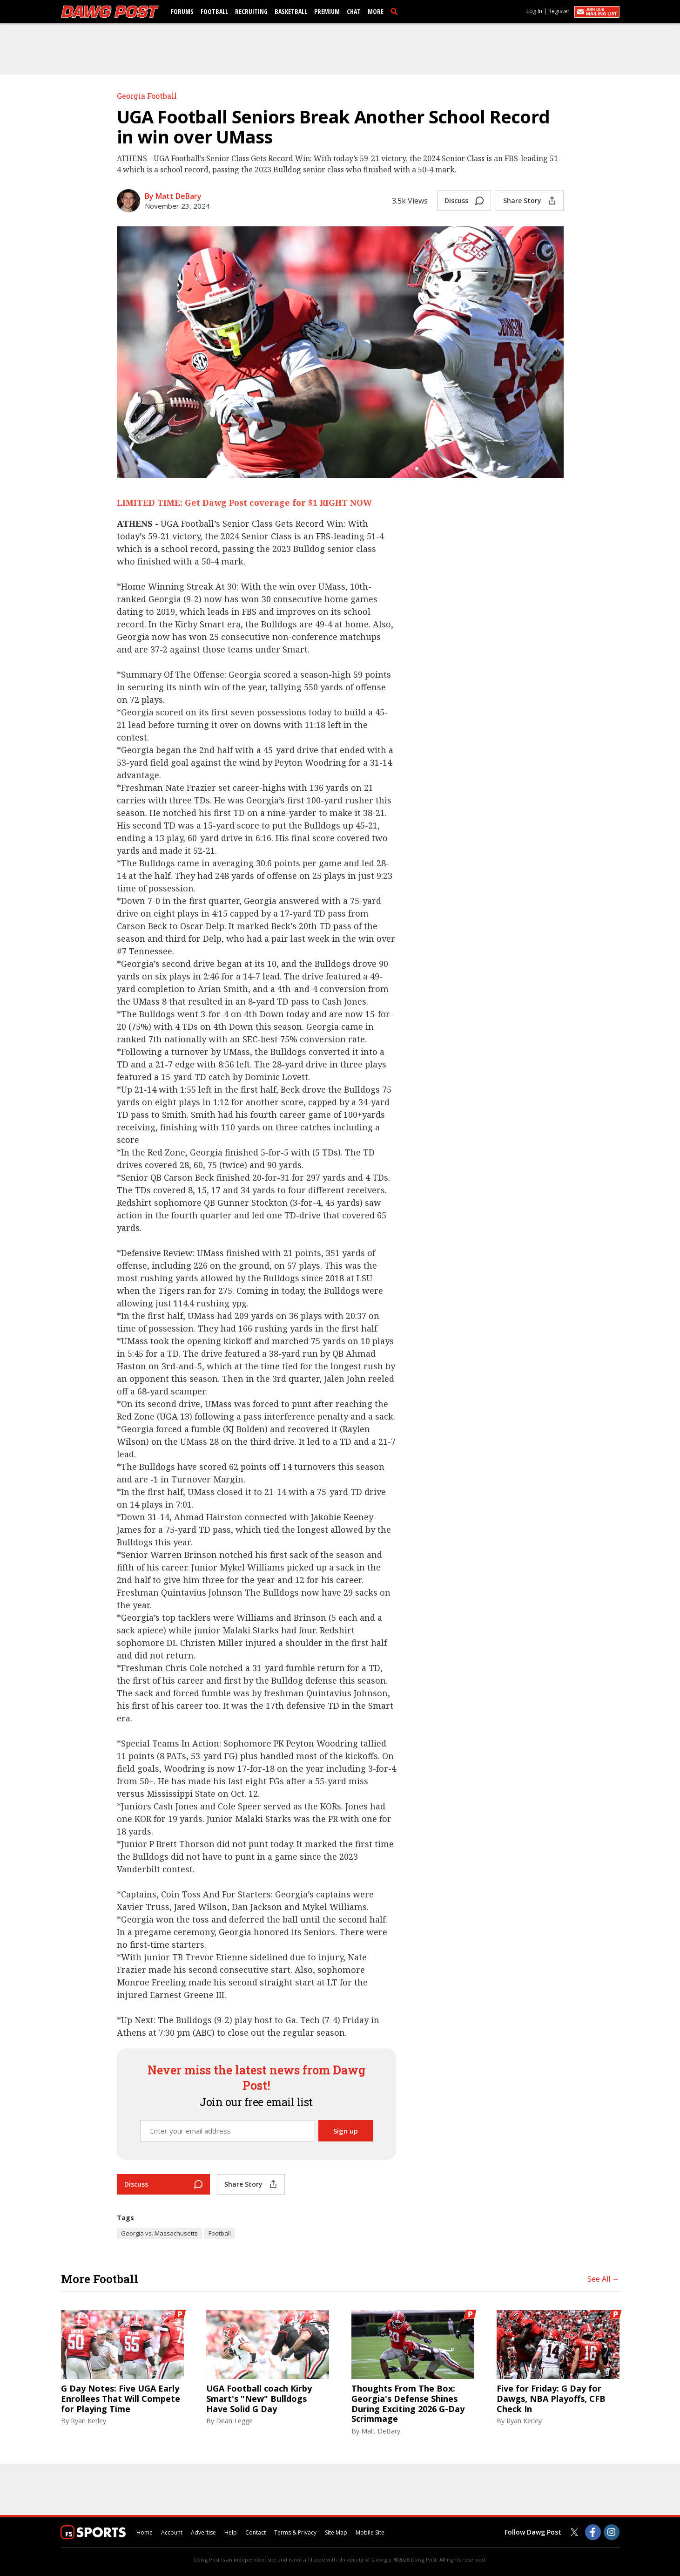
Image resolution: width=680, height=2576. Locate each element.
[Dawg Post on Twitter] (574, 2532)
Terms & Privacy (295, 2532)
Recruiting (251, 11)
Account (171, 2532)
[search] (396, 11)
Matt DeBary (380, 2430)
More (376, 11)
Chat (354, 11)
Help (230, 2532)
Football (214, 11)
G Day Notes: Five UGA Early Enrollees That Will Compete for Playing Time (120, 2399)
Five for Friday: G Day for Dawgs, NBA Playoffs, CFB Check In (551, 2399)
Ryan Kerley (88, 2420)
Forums (182, 11)
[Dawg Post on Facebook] (593, 2532)
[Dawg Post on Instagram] (611, 2532)
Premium (327, 11)
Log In (534, 11)
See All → (603, 2279)
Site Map (336, 2532)
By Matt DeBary (173, 196)
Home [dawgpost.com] (144, 2532)
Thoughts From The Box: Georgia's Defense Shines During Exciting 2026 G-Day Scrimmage (408, 2404)
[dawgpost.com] (110, 12)
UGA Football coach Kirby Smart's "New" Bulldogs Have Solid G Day (259, 2399)
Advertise (203, 2532)
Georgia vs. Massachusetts (159, 2233)
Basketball (291, 11)
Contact (255, 2532)
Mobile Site (370, 2532)
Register (559, 11)
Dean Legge (234, 2420)
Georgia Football (147, 96)
